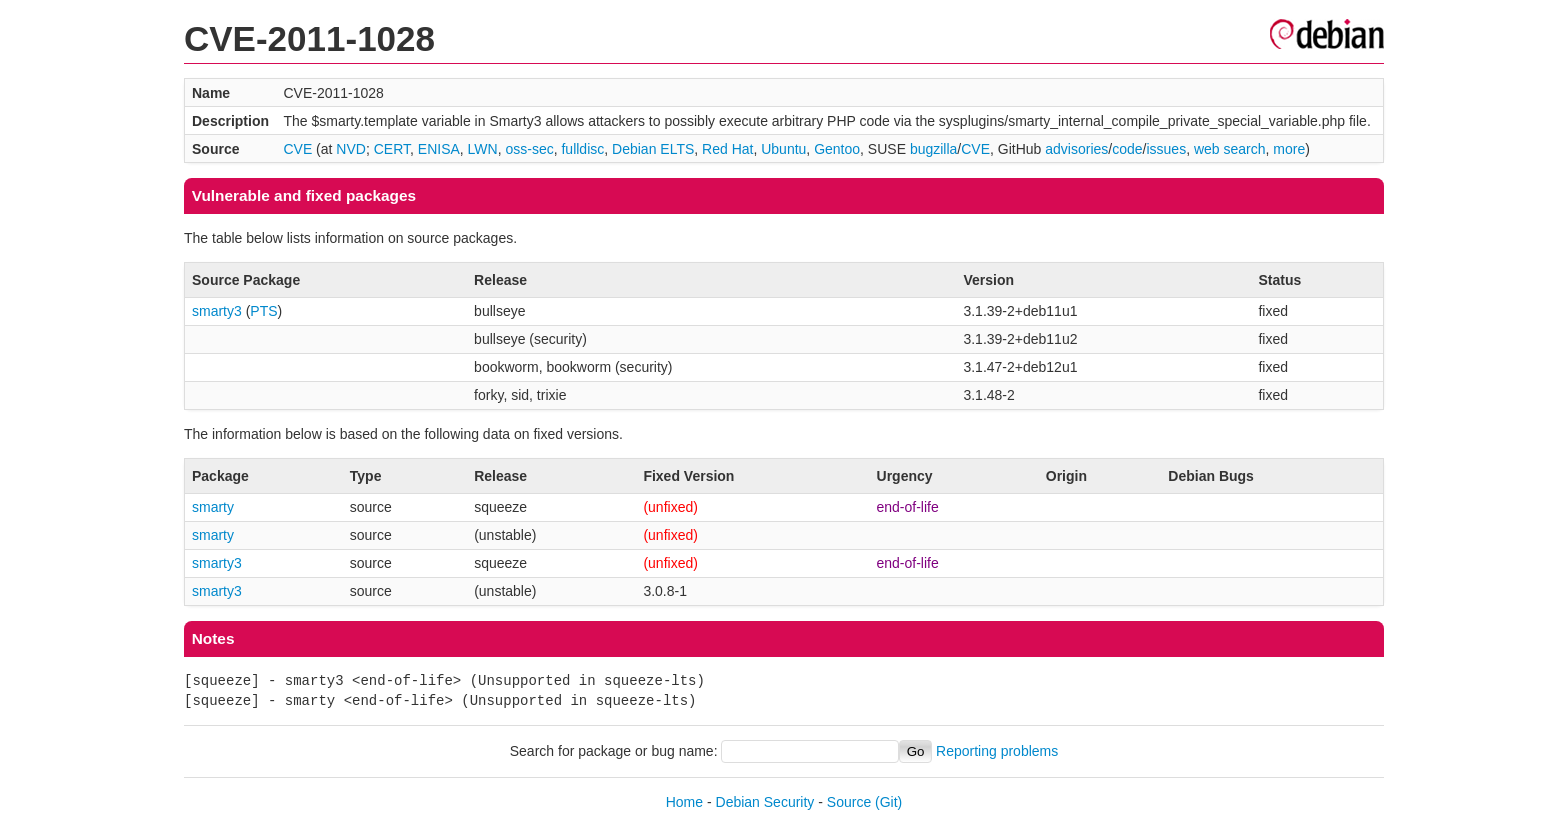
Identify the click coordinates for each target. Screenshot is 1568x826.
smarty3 (217, 311)
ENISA (439, 149)
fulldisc (582, 149)
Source (849, 802)
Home (684, 802)
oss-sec (529, 149)
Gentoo (837, 149)
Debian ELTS (653, 149)
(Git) (888, 802)
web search (1230, 149)
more (1289, 149)
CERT (392, 149)
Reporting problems (997, 751)
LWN (483, 149)
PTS (263, 311)
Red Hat (727, 149)
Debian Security (765, 802)
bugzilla (933, 149)
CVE (297, 149)
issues (1166, 149)
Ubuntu (783, 149)
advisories (1076, 149)
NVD (351, 149)
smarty (213, 507)
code (1127, 149)
